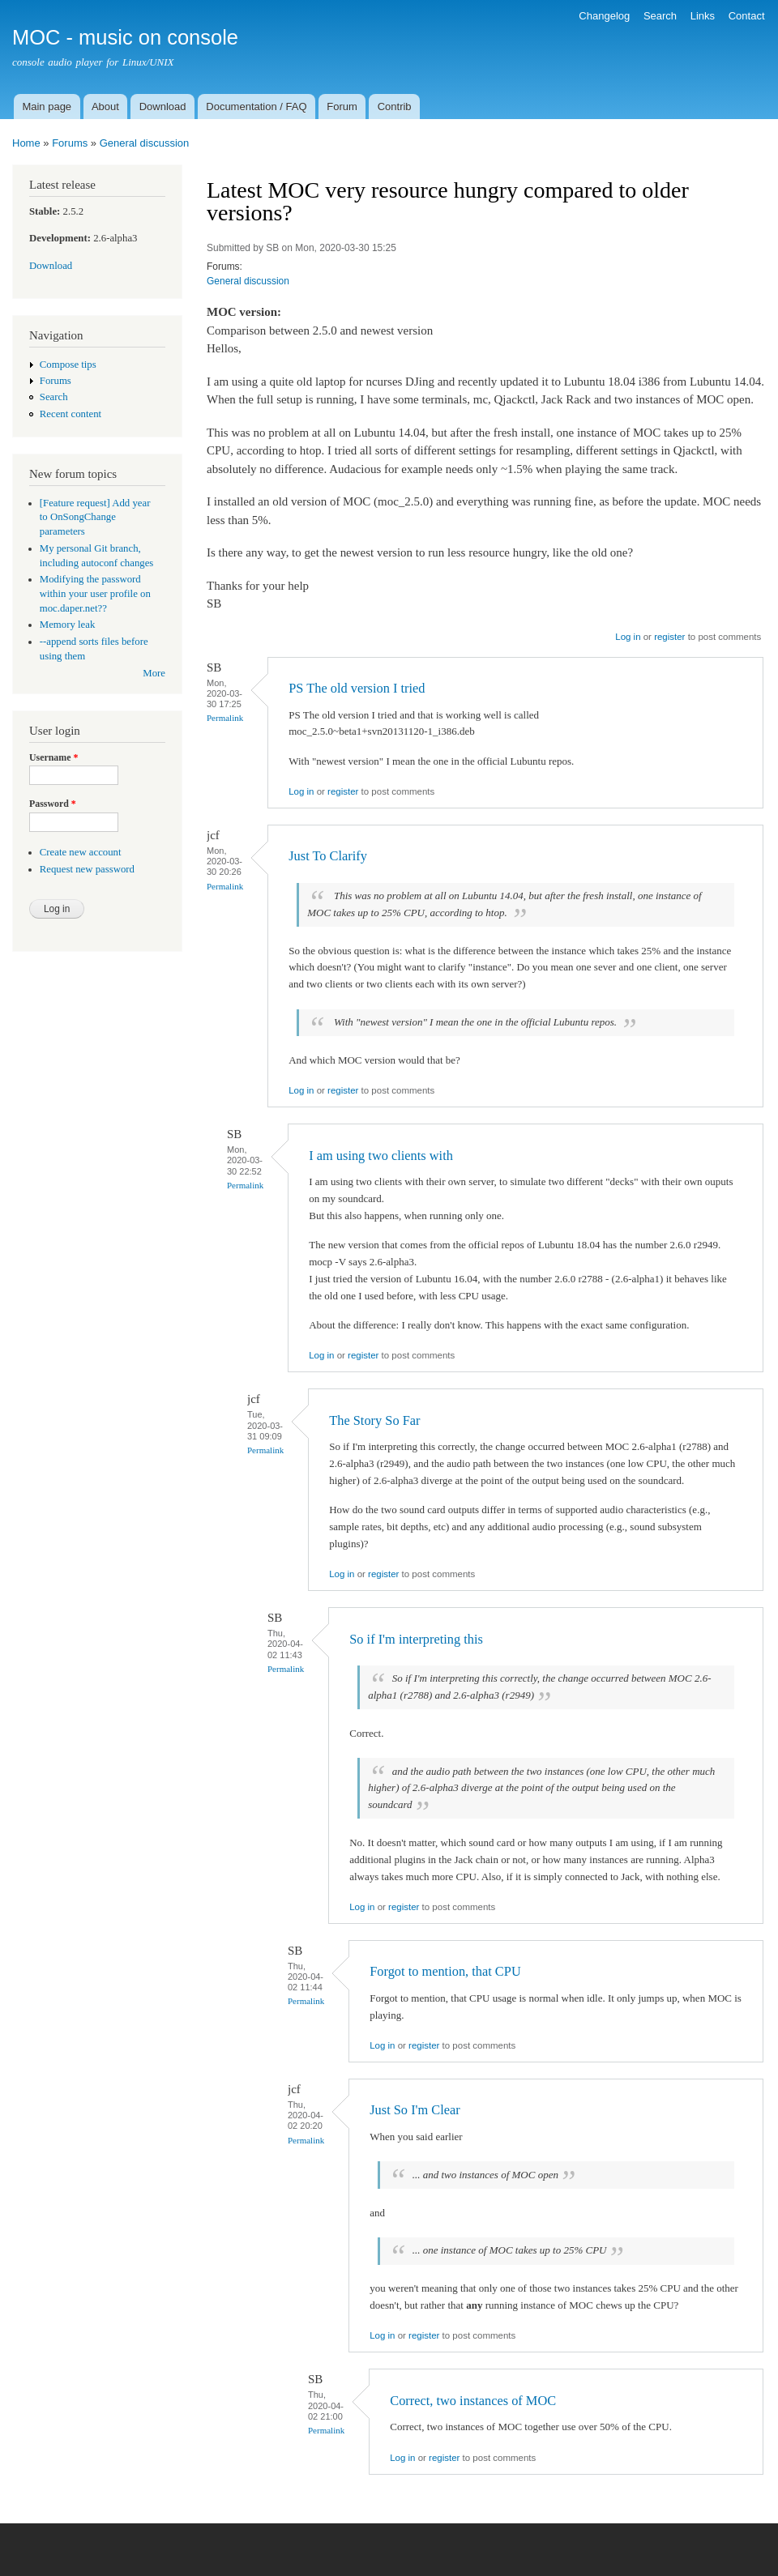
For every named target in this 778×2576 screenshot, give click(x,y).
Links (702, 16)
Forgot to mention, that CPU (445, 1971)
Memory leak (68, 624)
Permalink (225, 718)
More (154, 673)
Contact (747, 16)
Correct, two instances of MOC (473, 2400)
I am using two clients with (381, 1155)
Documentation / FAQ (256, 106)
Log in (627, 637)
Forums (70, 143)
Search (660, 16)
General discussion (145, 143)
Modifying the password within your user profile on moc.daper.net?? (95, 594)
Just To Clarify (328, 856)
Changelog (604, 16)
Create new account (81, 852)
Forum (342, 106)
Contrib (395, 106)
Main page (46, 106)
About (105, 106)
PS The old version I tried (357, 688)
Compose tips (68, 364)
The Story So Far (374, 1420)
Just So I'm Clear (415, 2110)
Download (162, 106)
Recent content (70, 414)
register (669, 637)
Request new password (87, 869)
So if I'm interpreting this (416, 1639)
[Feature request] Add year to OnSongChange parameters (95, 517)
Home (26, 143)
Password (52, 803)
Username (53, 757)
